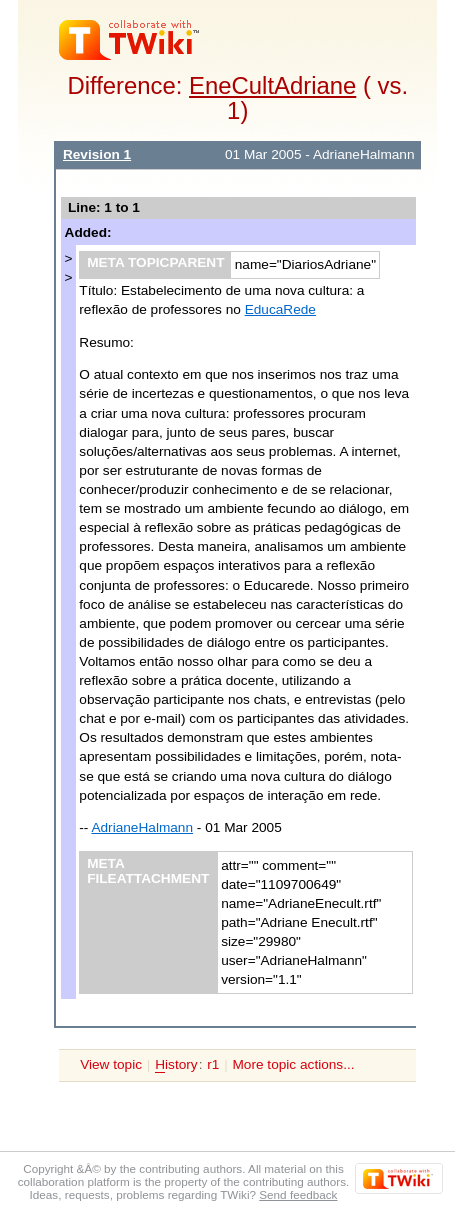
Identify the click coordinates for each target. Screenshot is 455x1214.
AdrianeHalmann (142, 827)
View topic (111, 1064)
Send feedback (298, 1194)
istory (176, 1065)
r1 (213, 1064)
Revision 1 (97, 154)
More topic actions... (294, 1064)
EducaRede (280, 309)
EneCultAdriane (272, 85)
